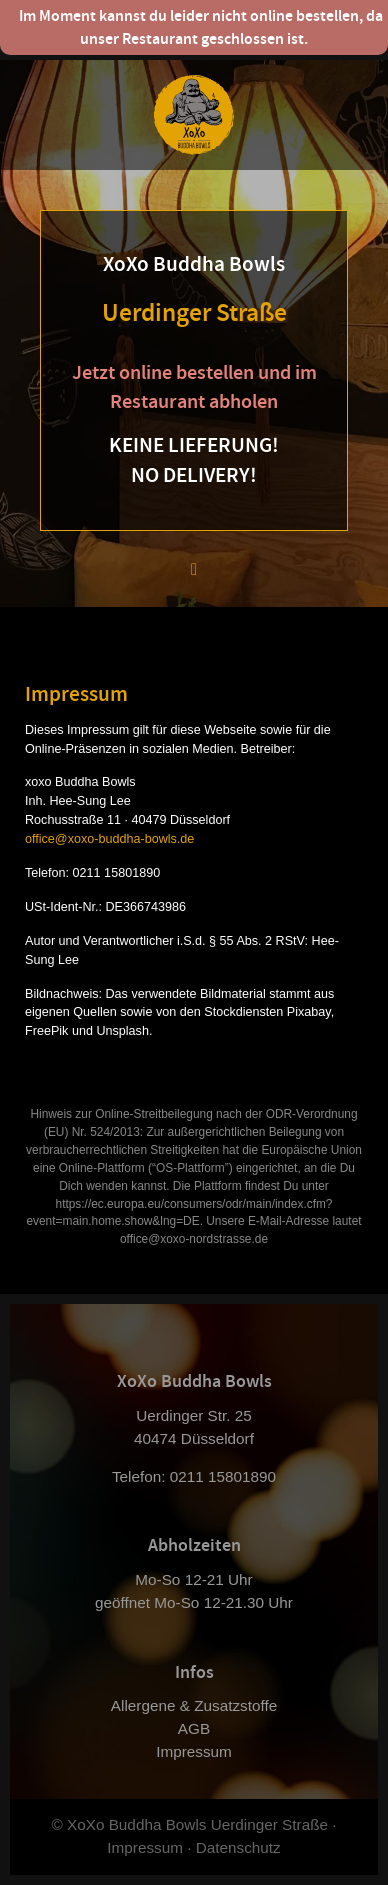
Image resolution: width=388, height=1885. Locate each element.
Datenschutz (238, 1847)
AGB (194, 1728)
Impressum (194, 1751)
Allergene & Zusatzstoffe (194, 1705)
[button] (194, 568)
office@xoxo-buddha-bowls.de (109, 839)
